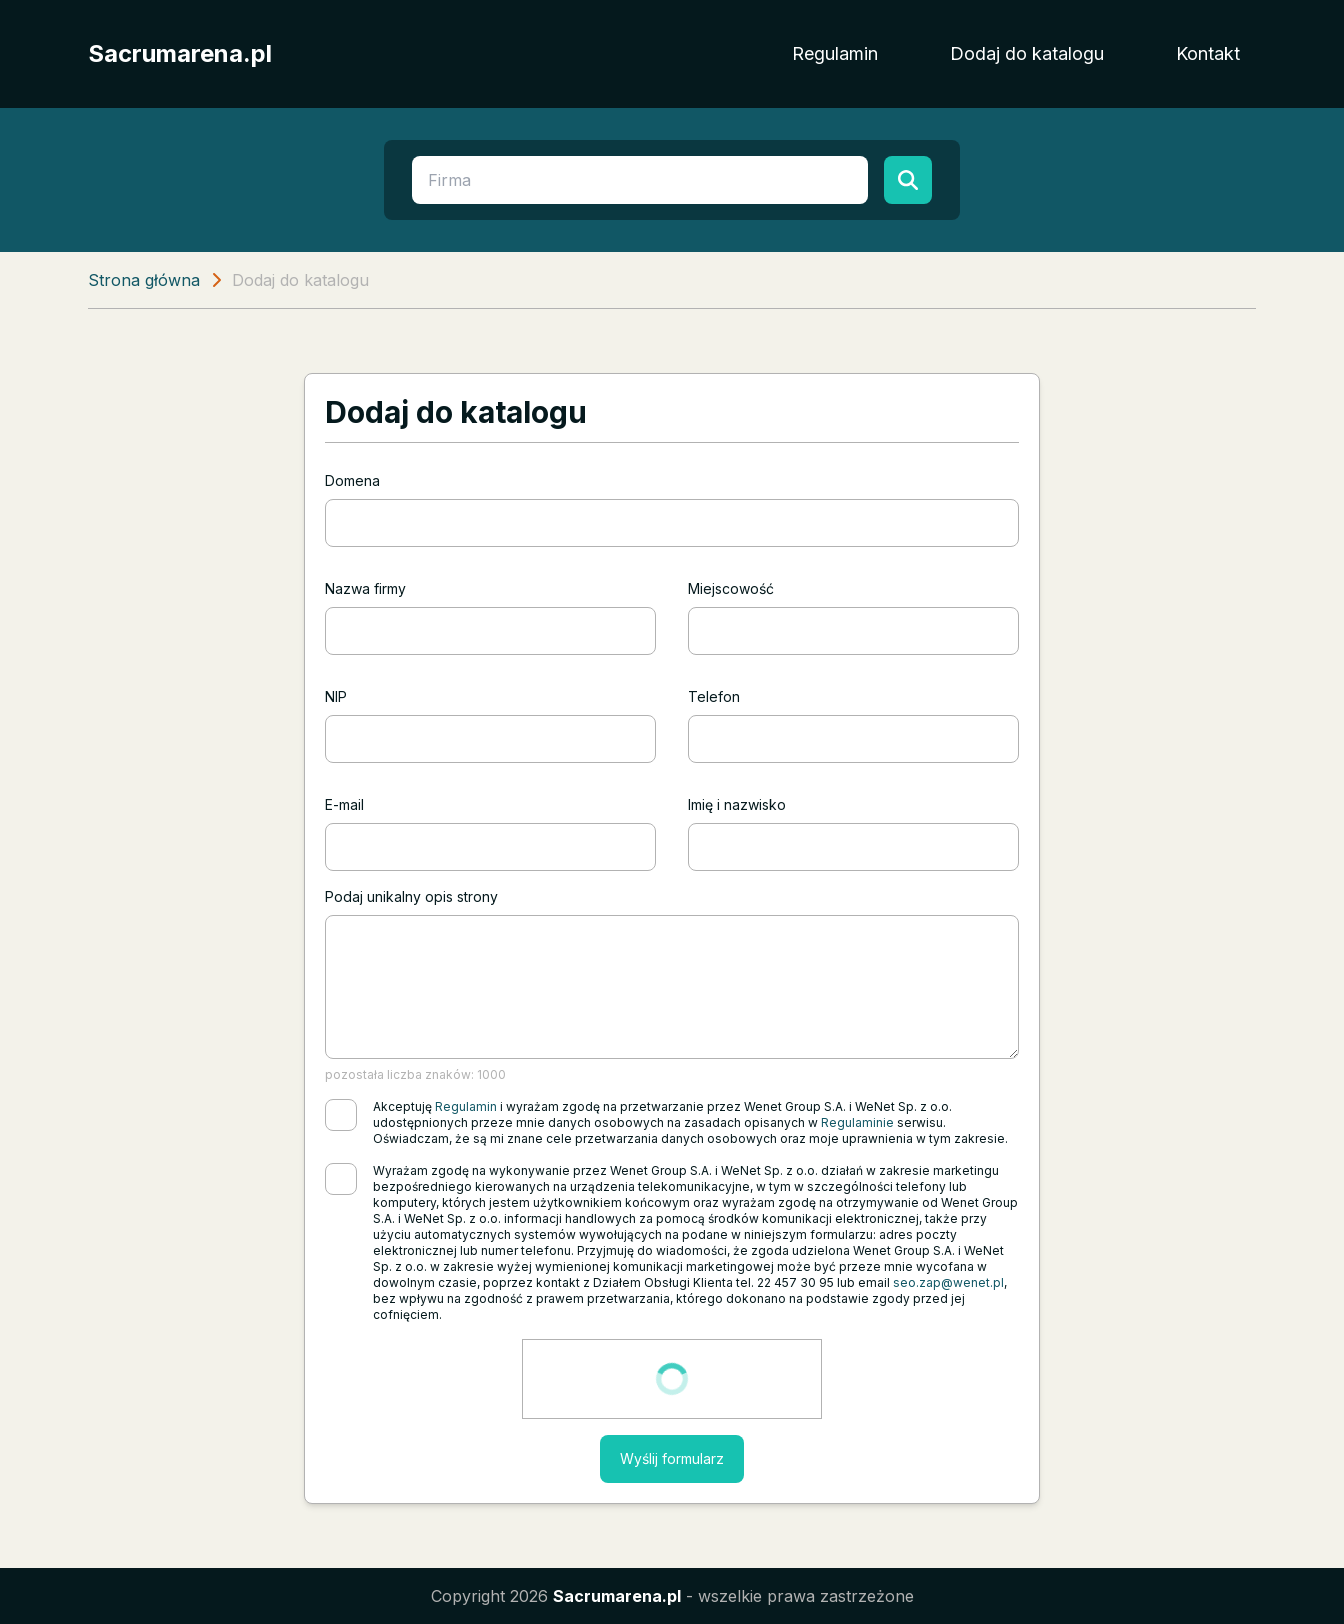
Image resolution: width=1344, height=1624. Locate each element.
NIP (336, 696)
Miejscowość (731, 588)
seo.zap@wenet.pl (948, 1282)
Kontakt (1208, 53)
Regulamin (835, 53)
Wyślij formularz (672, 1458)
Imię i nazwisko (737, 804)
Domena (352, 480)
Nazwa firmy (365, 588)
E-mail (344, 804)
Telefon (714, 696)
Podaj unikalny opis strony (411, 896)
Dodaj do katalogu (1027, 53)
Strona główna (144, 280)
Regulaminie (857, 1122)
